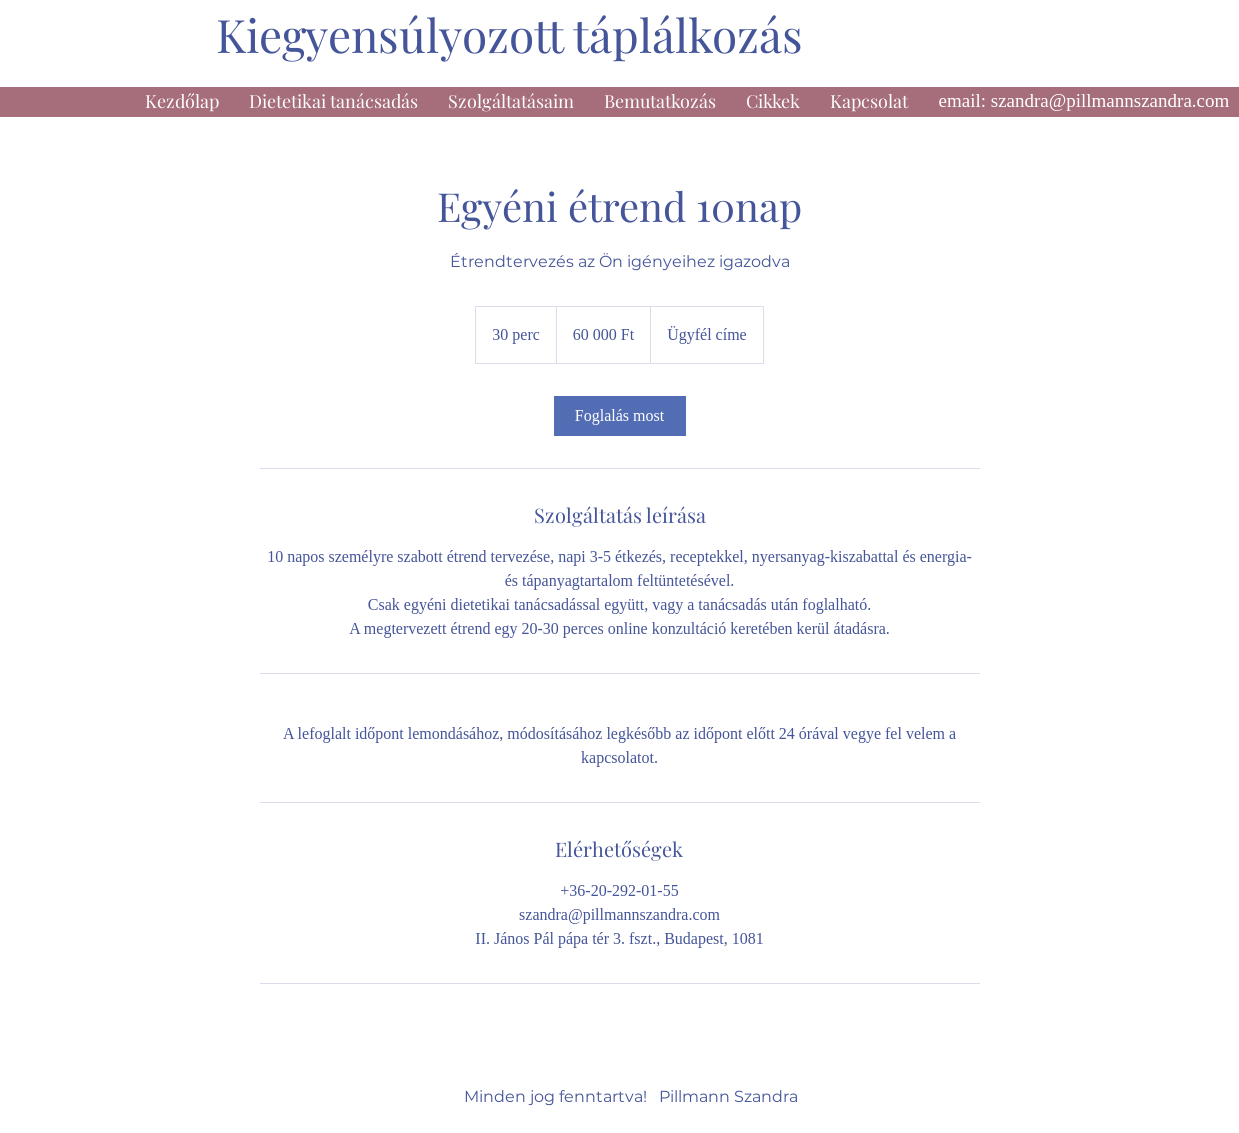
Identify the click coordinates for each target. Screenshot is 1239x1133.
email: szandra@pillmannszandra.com (1084, 100)
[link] (620, 416)
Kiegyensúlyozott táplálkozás (509, 34)
